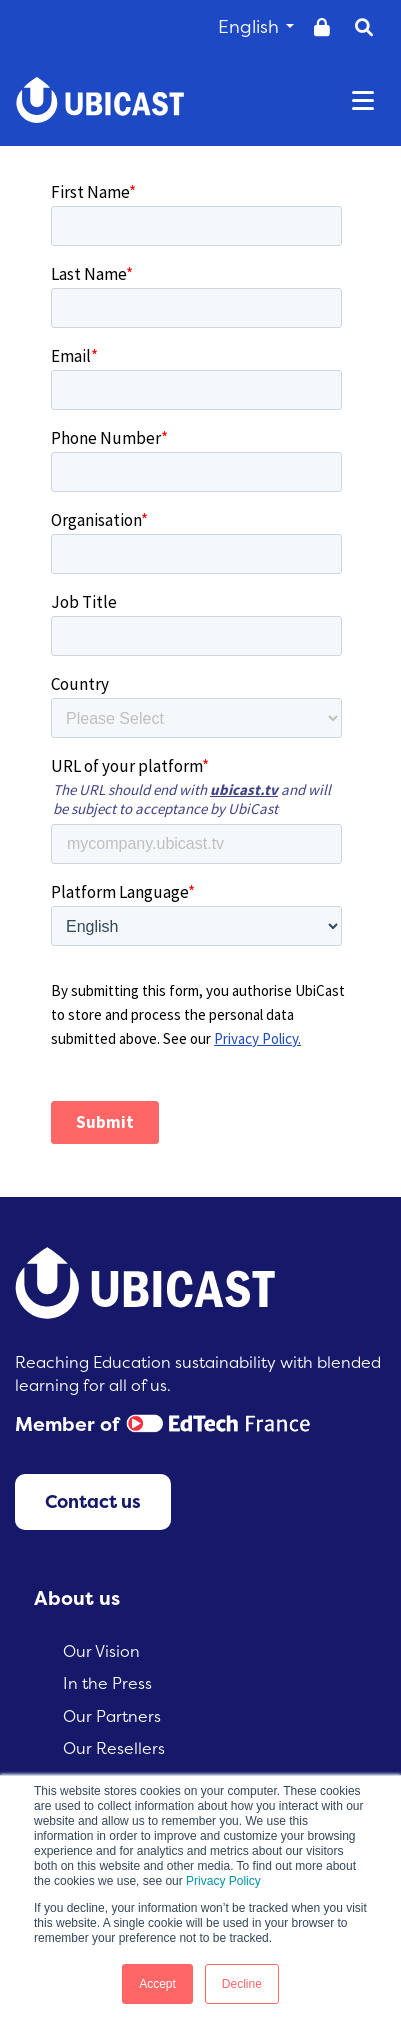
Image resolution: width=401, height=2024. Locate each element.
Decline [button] (242, 1984)
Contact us (93, 1501)
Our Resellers (114, 1748)
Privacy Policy (223, 1881)
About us (77, 1598)
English (256, 26)
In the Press (107, 1683)
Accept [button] (157, 1984)
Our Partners (112, 1716)
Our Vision (101, 1651)
